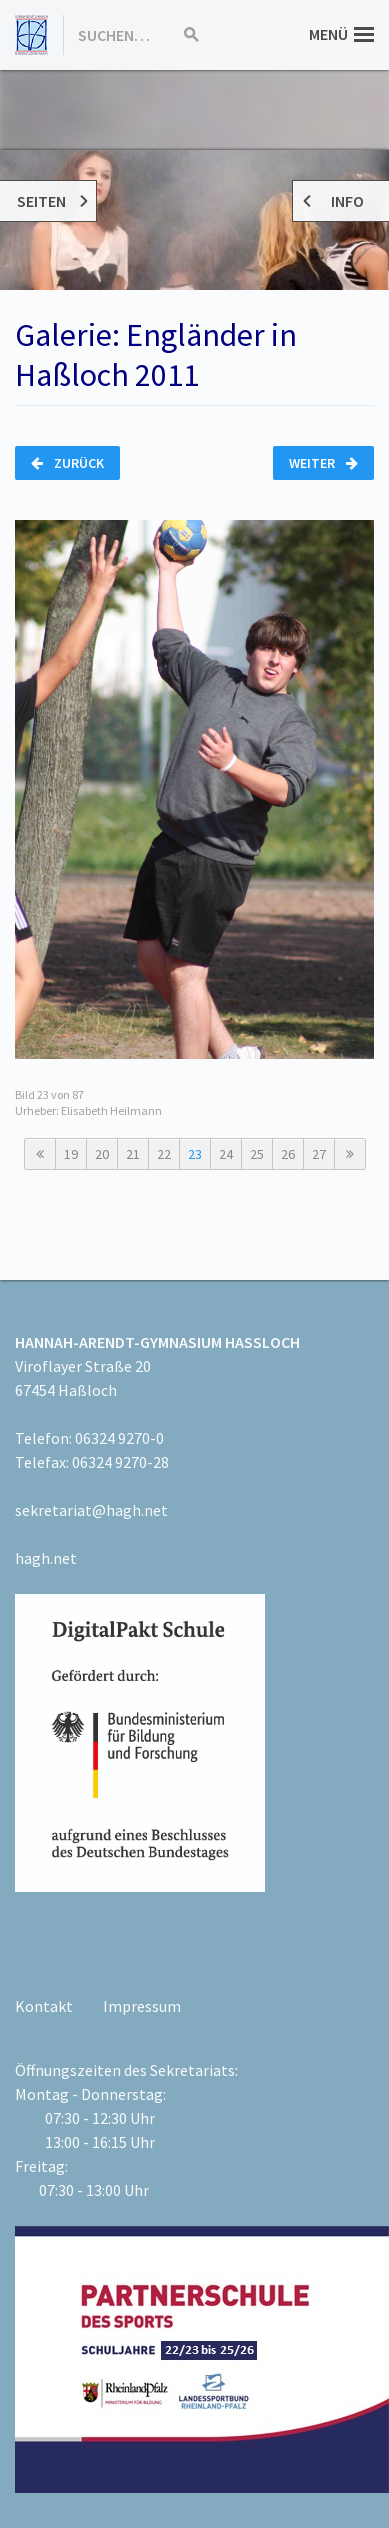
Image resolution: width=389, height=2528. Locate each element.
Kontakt (44, 2006)
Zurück (67, 463)
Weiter (323, 463)
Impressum (142, 2006)
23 (195, 1154)
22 (164, 1154)
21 (133, 1154)
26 (288, 1154)
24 (226, 1154)
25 (257, 1154)
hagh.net (46, 1558)
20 (102, 1154)
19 (71, 1154)
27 (319, 1154)
